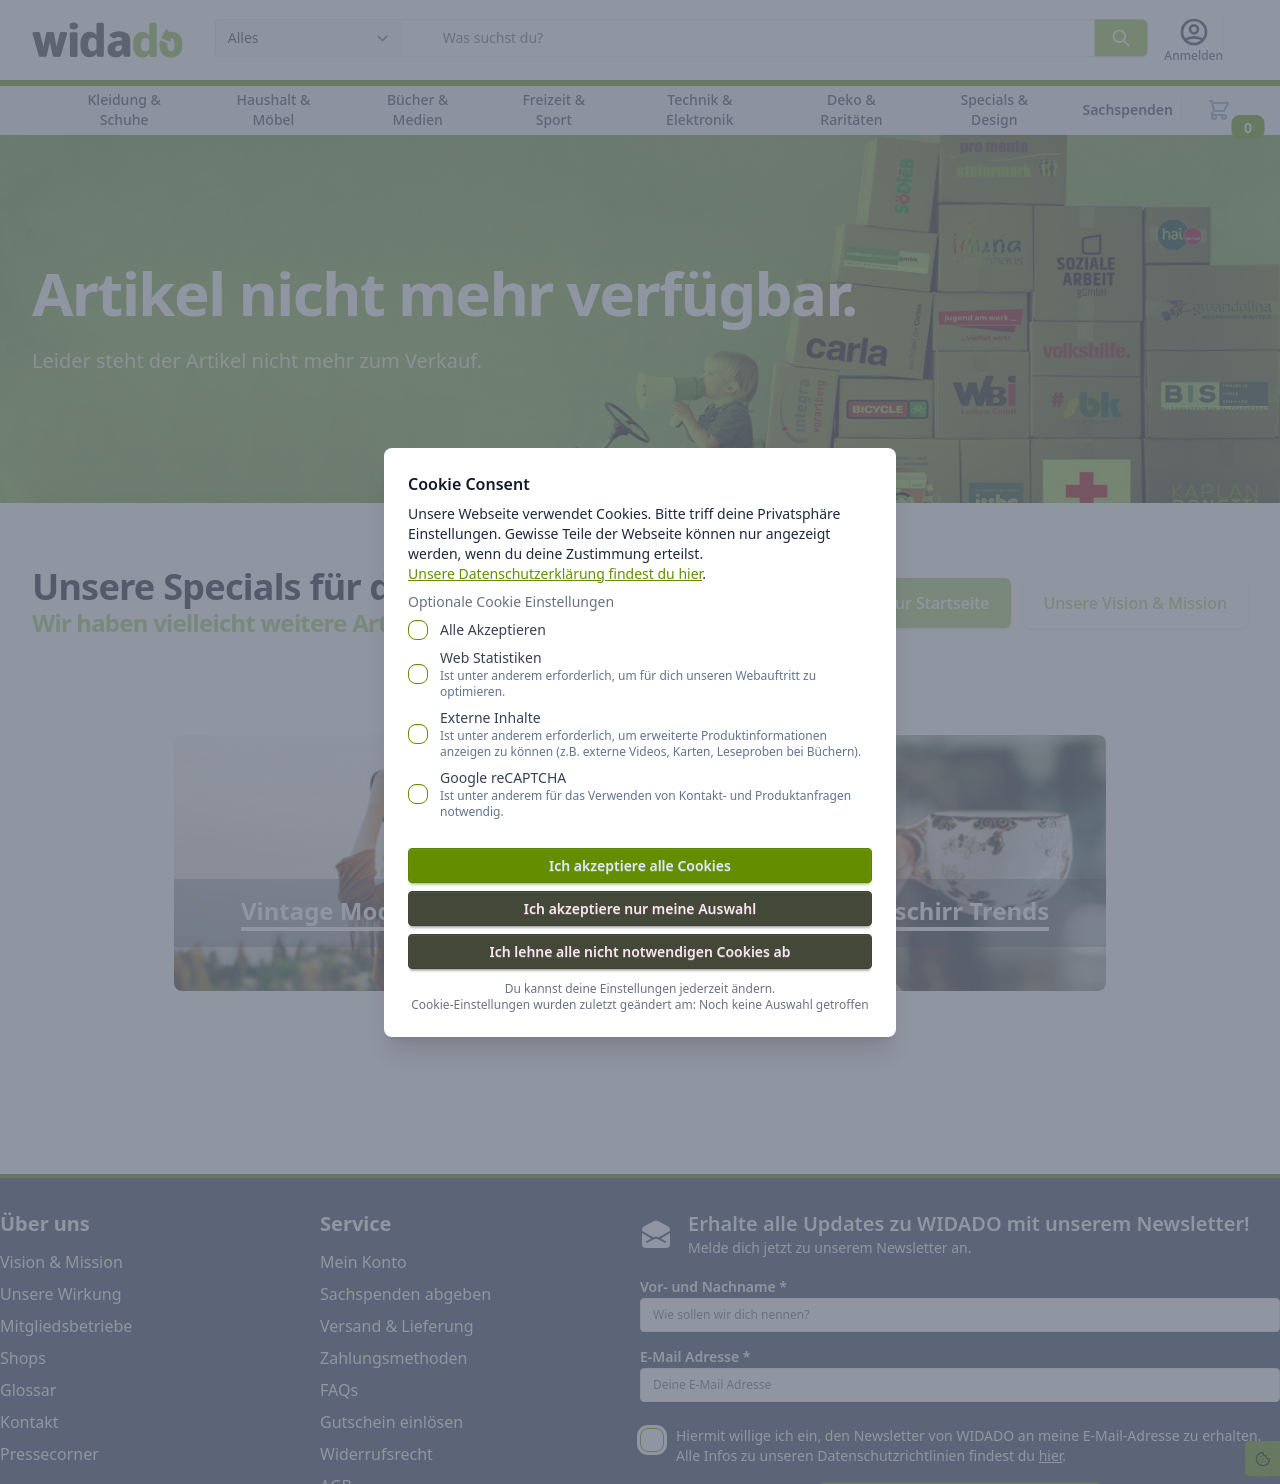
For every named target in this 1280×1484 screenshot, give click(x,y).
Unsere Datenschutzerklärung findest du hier (555, 573)
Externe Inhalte (656, 734)
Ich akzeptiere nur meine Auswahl (640, 908)
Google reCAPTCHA (656, 794)
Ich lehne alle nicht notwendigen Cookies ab (639, 951)
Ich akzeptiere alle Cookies (640, 865)
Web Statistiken (656, 674)
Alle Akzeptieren (493, 629)
